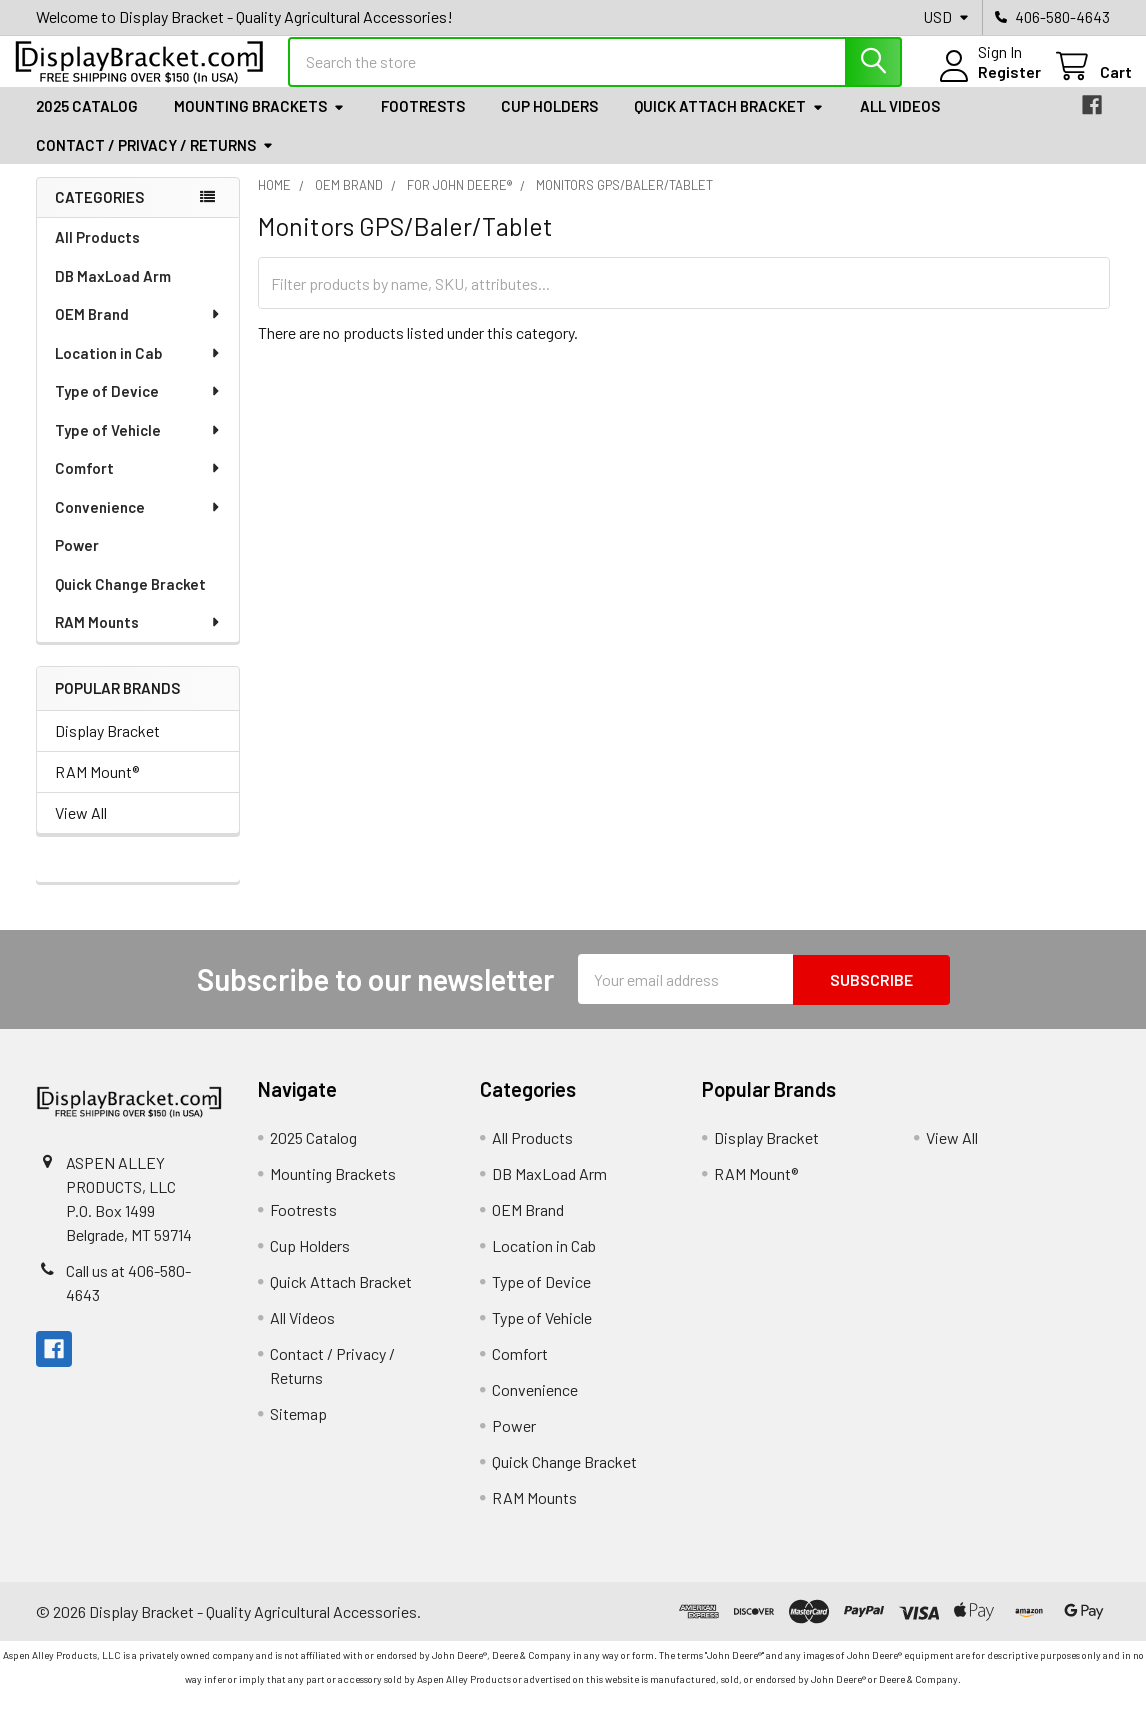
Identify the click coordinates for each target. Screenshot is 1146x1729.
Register (987, 82)
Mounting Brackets (259, 123)
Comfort (138, 484)
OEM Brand (138, 330)
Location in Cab (138, 369)
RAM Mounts (138, 638)
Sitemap (298, 1429)
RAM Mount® (97, 788)
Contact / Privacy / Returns (155, 161)
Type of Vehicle (138, 446)
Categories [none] (99, 214)
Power (77, 561)
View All (81, 829)
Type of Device (138, 407)
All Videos (900, 123)
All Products (97, 253)
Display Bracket (107, 747)
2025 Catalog (87, 123)
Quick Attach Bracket (729, 123)
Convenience (138, 523)
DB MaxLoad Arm (113, 292)
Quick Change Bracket (130, 600)
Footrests (423, 123)
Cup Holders (549, 123)
